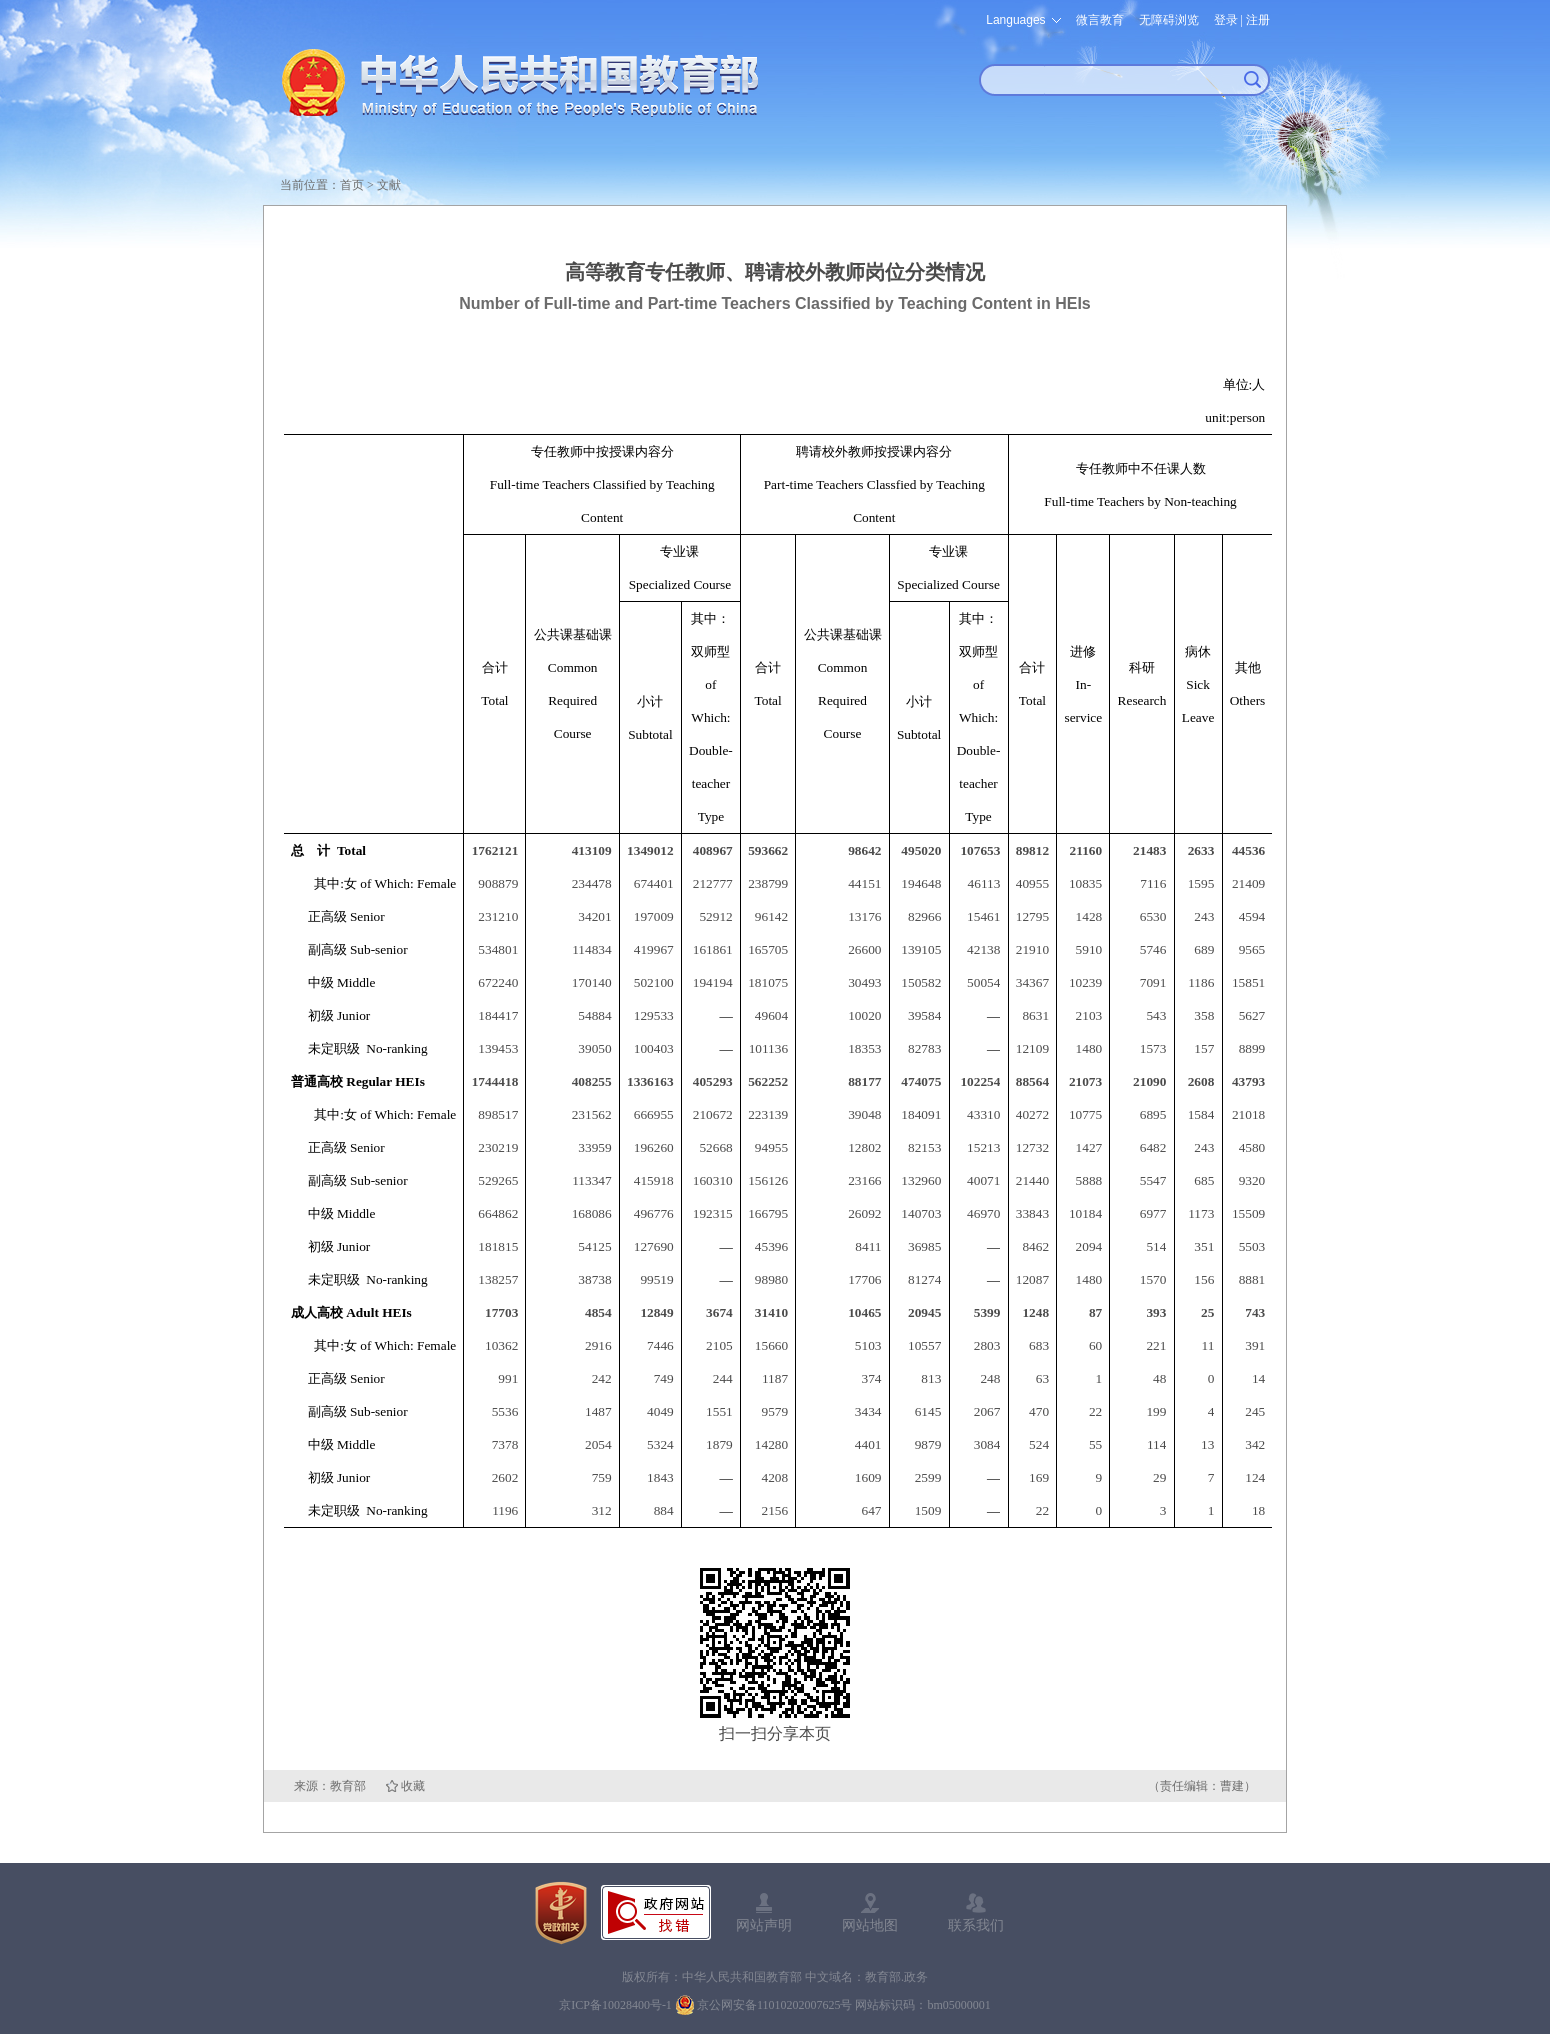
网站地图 (870, 1925)
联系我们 (976, 1925)
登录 (1226, 20)
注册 (1258, 20)
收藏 (413, 1786)
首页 (352, 185)
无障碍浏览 (1169, 20)
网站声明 (764, 1925)
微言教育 (1100, 20)
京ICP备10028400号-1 (615, 2005)
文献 (389, 185)
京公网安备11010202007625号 (775, 2005)
